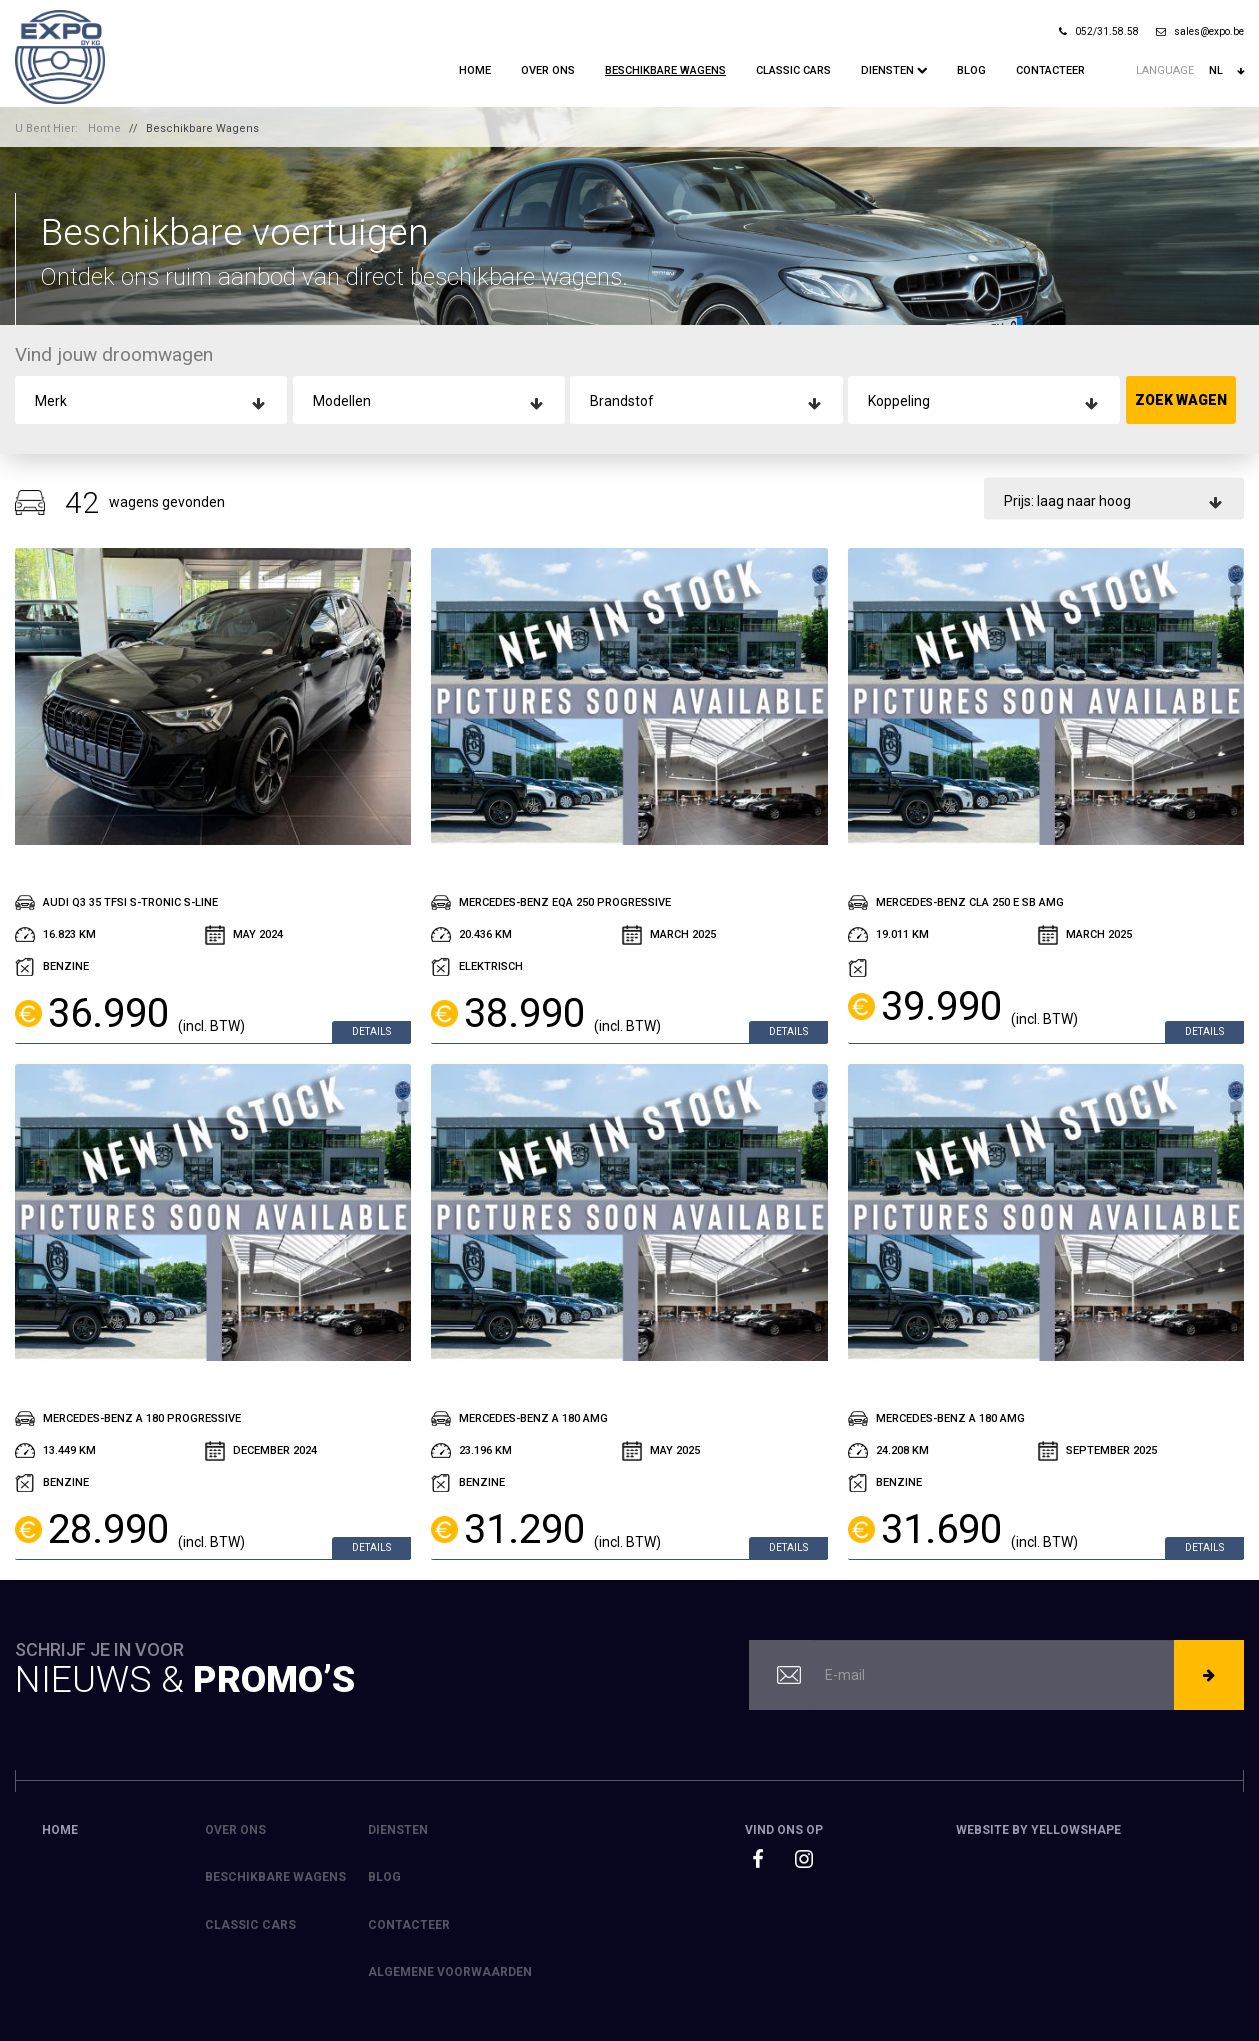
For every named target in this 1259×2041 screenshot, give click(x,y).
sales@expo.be (1200, 31)
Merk (51, 401)
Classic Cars (793, 70)
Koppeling (899, 401)
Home (475, 70)
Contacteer (1050, 70)
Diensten (894, 70)
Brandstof (622, 401)
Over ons (548, 70)
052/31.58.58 (1099, 31)
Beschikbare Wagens (665, 70)
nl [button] (1226, 71)
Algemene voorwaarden (450, 1972)
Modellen (342, 401)
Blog (971, 70)
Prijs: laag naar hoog (1067, 501)
